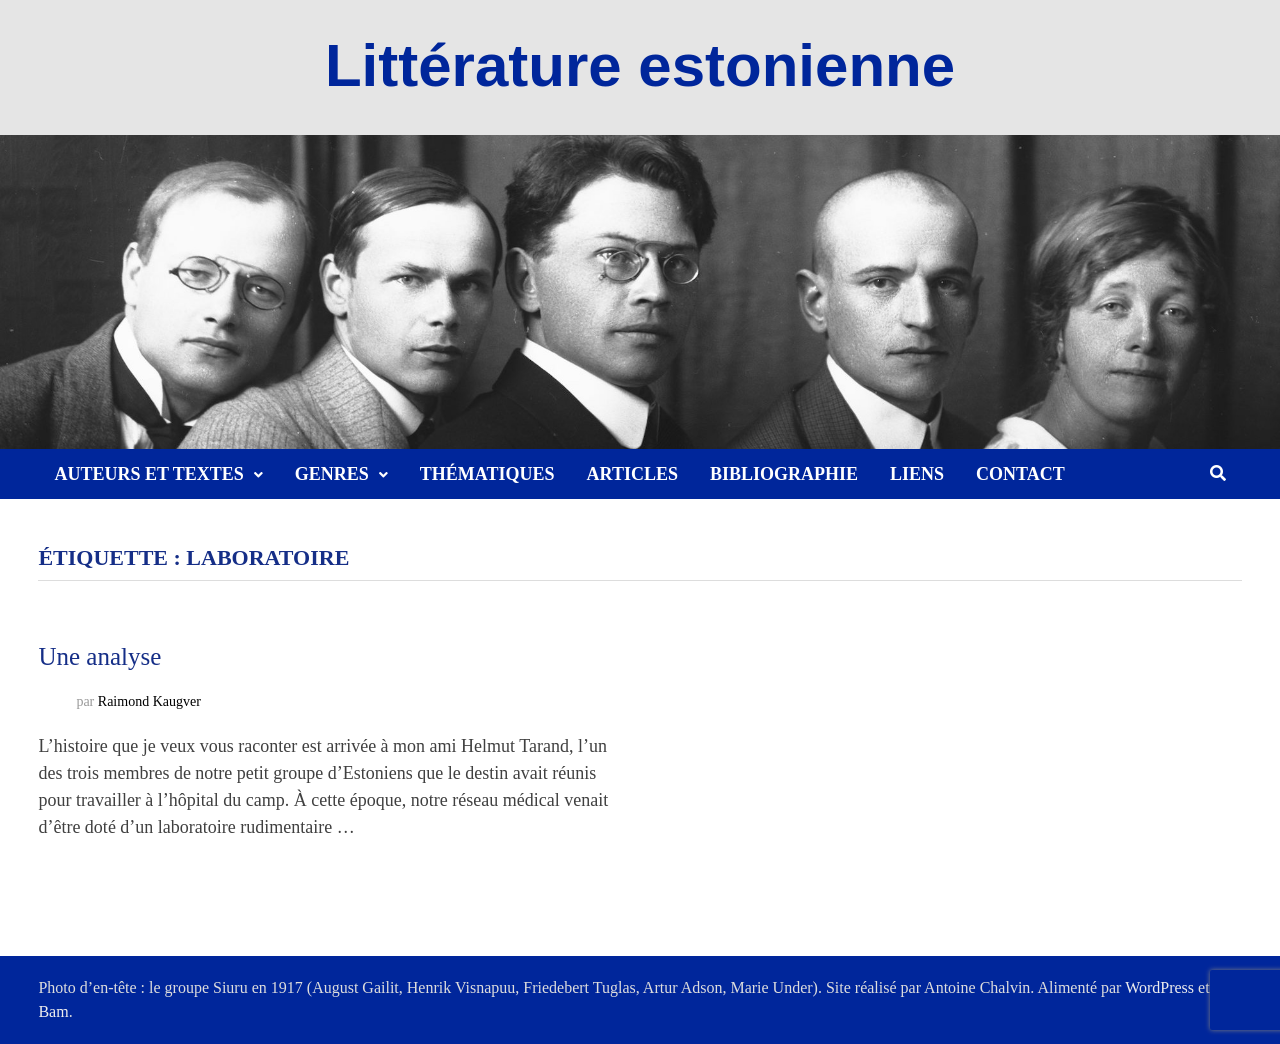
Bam (53, 1011)
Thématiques (487, 474)
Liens (917, 474)
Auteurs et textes (148, 474)
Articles (632, 474)
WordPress (1159, 987)
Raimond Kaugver (149, 702)
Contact (1020, 474)
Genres (332, 474)
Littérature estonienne (640, 65)
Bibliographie (784, 474)
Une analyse (99, 656)
